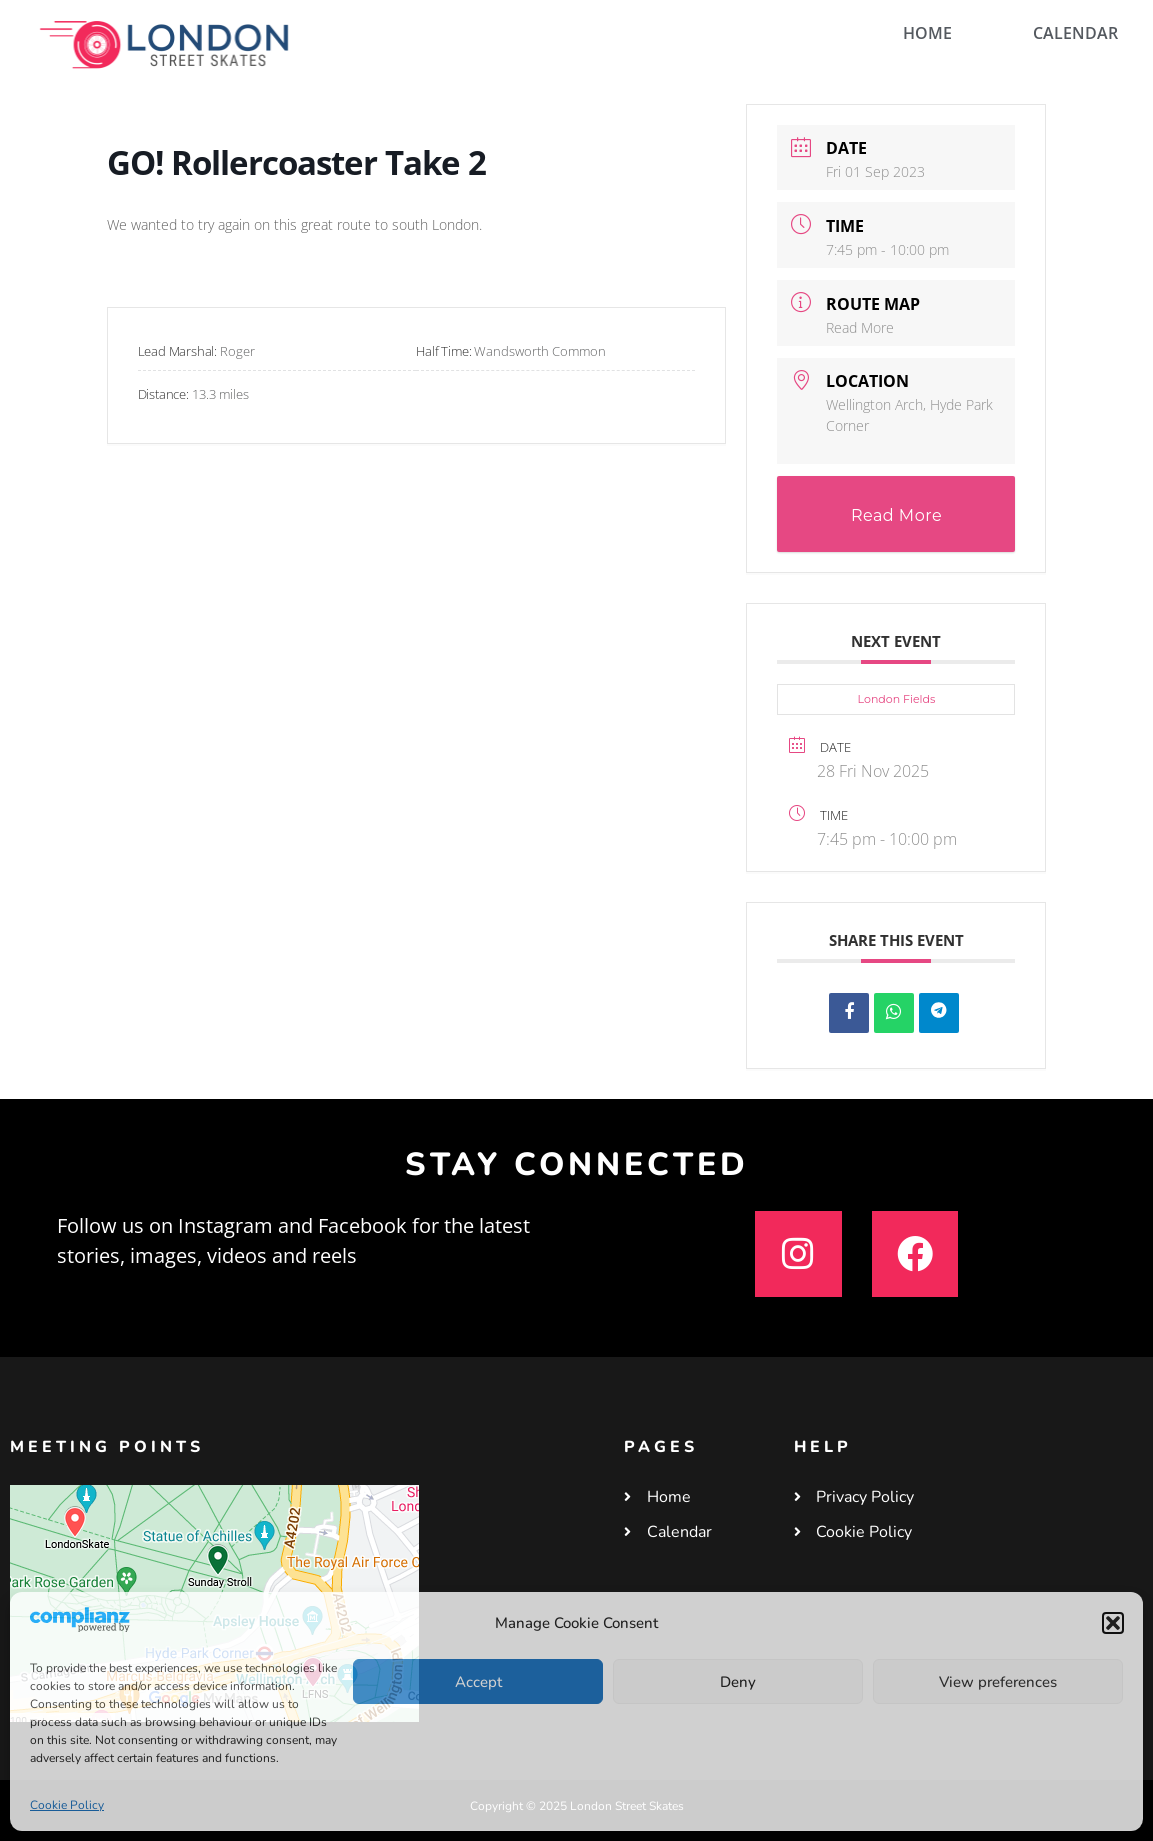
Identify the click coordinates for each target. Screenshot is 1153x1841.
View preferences (998, 1682)
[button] (1113, 1623)
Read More (860, 327)
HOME (927, 33)
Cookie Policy (67, 1805)
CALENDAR (1075, 33)
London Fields (897, 699)
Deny (738, 1682)
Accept (478, 1682)
